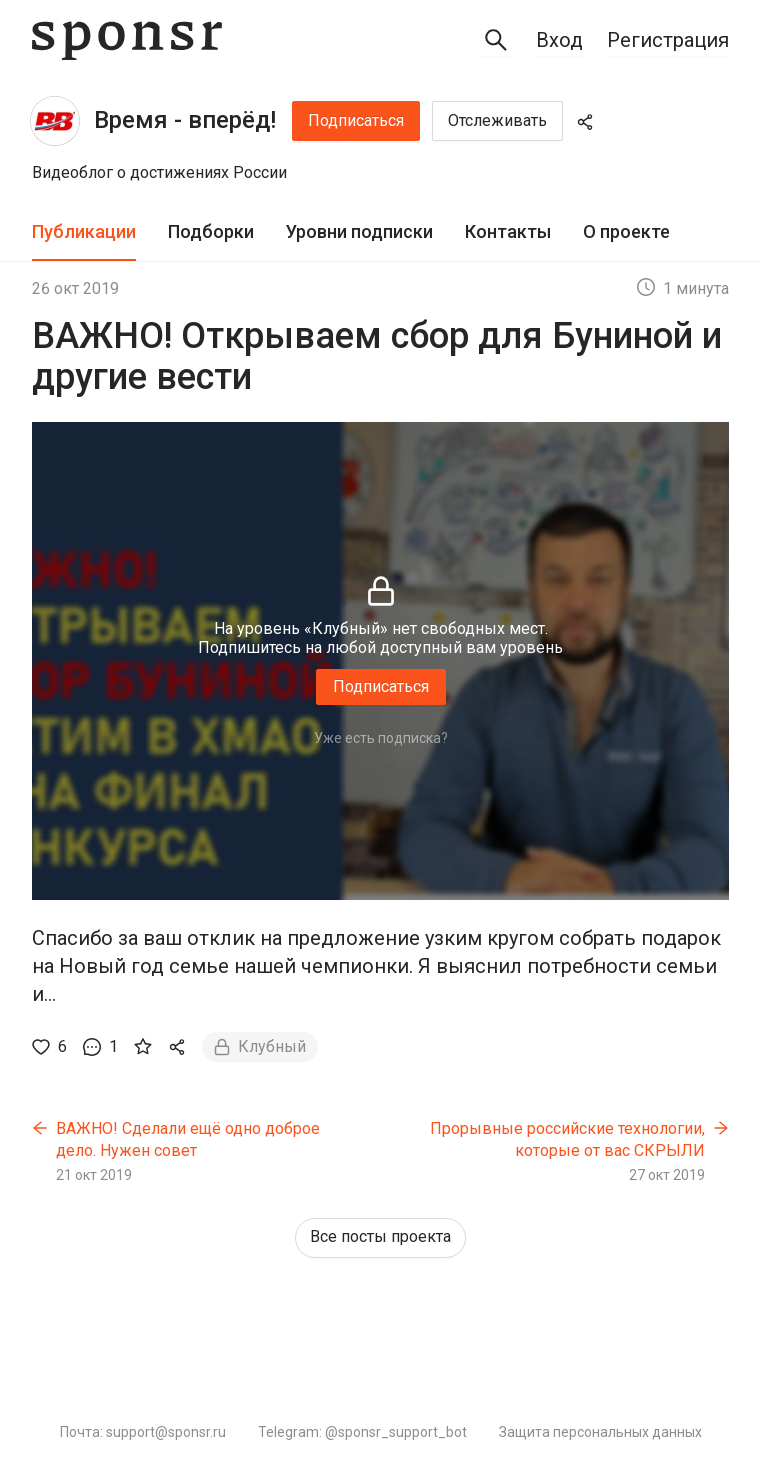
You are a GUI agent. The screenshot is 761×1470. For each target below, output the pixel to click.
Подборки (211, 231)
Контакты (508, 231)
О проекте (626, 231)
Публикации (84, 231)
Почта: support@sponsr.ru (143, 1432)
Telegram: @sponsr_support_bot (362, 1432)
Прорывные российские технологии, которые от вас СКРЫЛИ (567, 1139)
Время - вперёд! (185, 120)
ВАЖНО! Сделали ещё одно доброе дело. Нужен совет (188, 1139)
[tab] (84, 232)
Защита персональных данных (600, 1432)
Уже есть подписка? (381, 738)
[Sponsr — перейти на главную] (127, 40)
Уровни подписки (359, 231)
